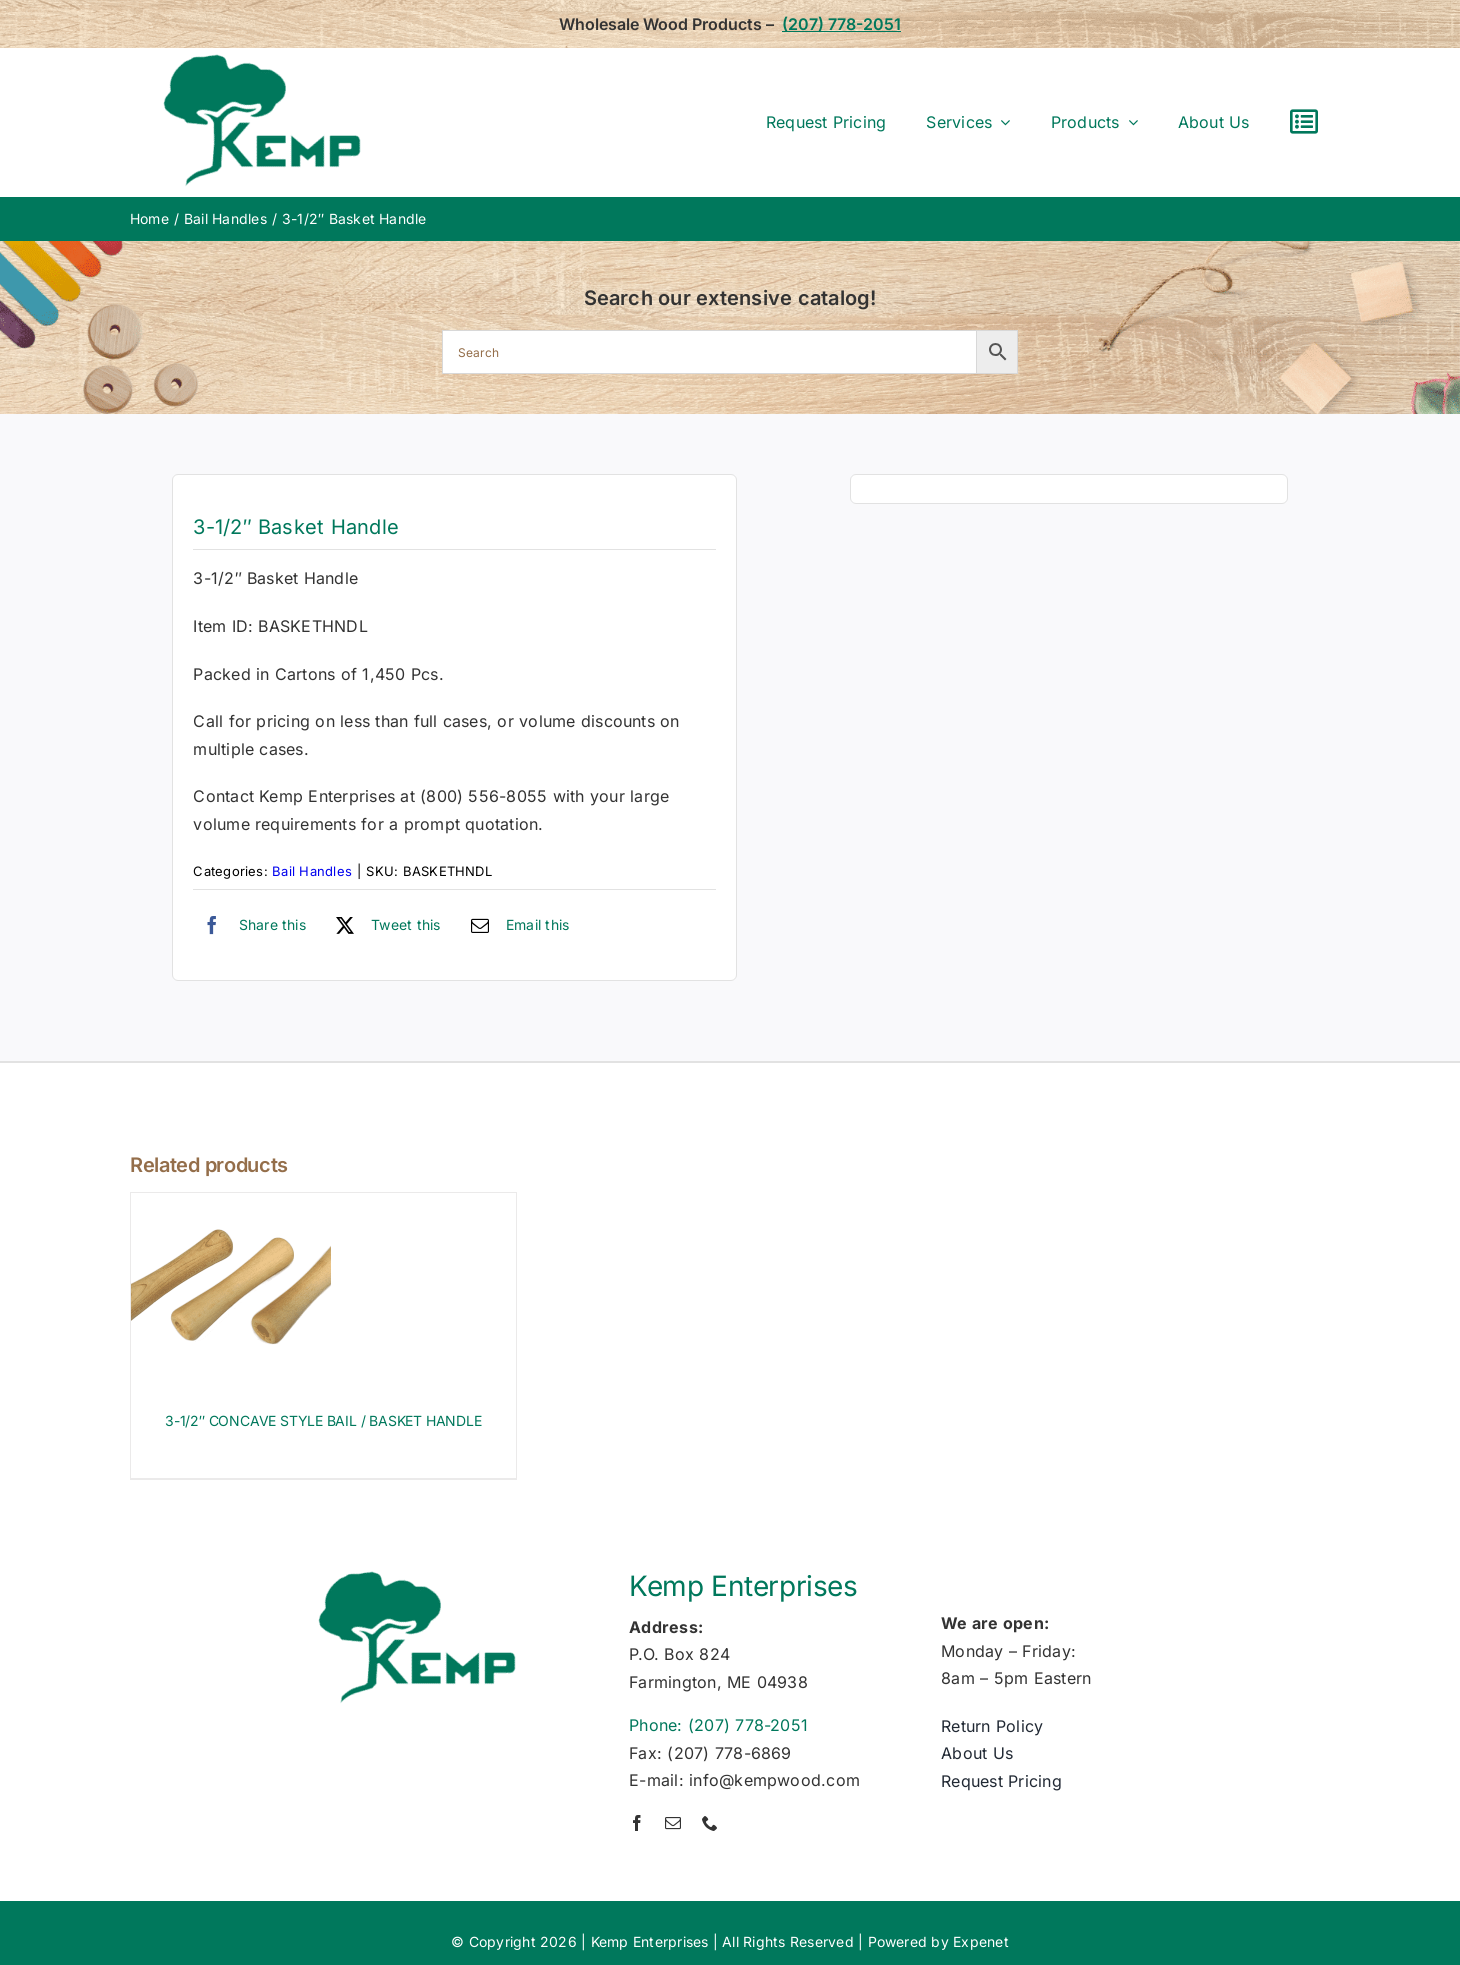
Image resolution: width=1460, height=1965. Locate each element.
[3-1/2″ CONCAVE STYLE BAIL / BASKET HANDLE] (231, 1206)
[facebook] (637, 1823)
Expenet (981, 1941)
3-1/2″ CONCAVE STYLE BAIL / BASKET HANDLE (323, 1420)
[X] (383, 925)
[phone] (710, 1823)
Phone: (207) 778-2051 (718, 1725)
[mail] (673, 1823)
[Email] (515, 925)
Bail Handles (312, 871)
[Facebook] (249, 925)
